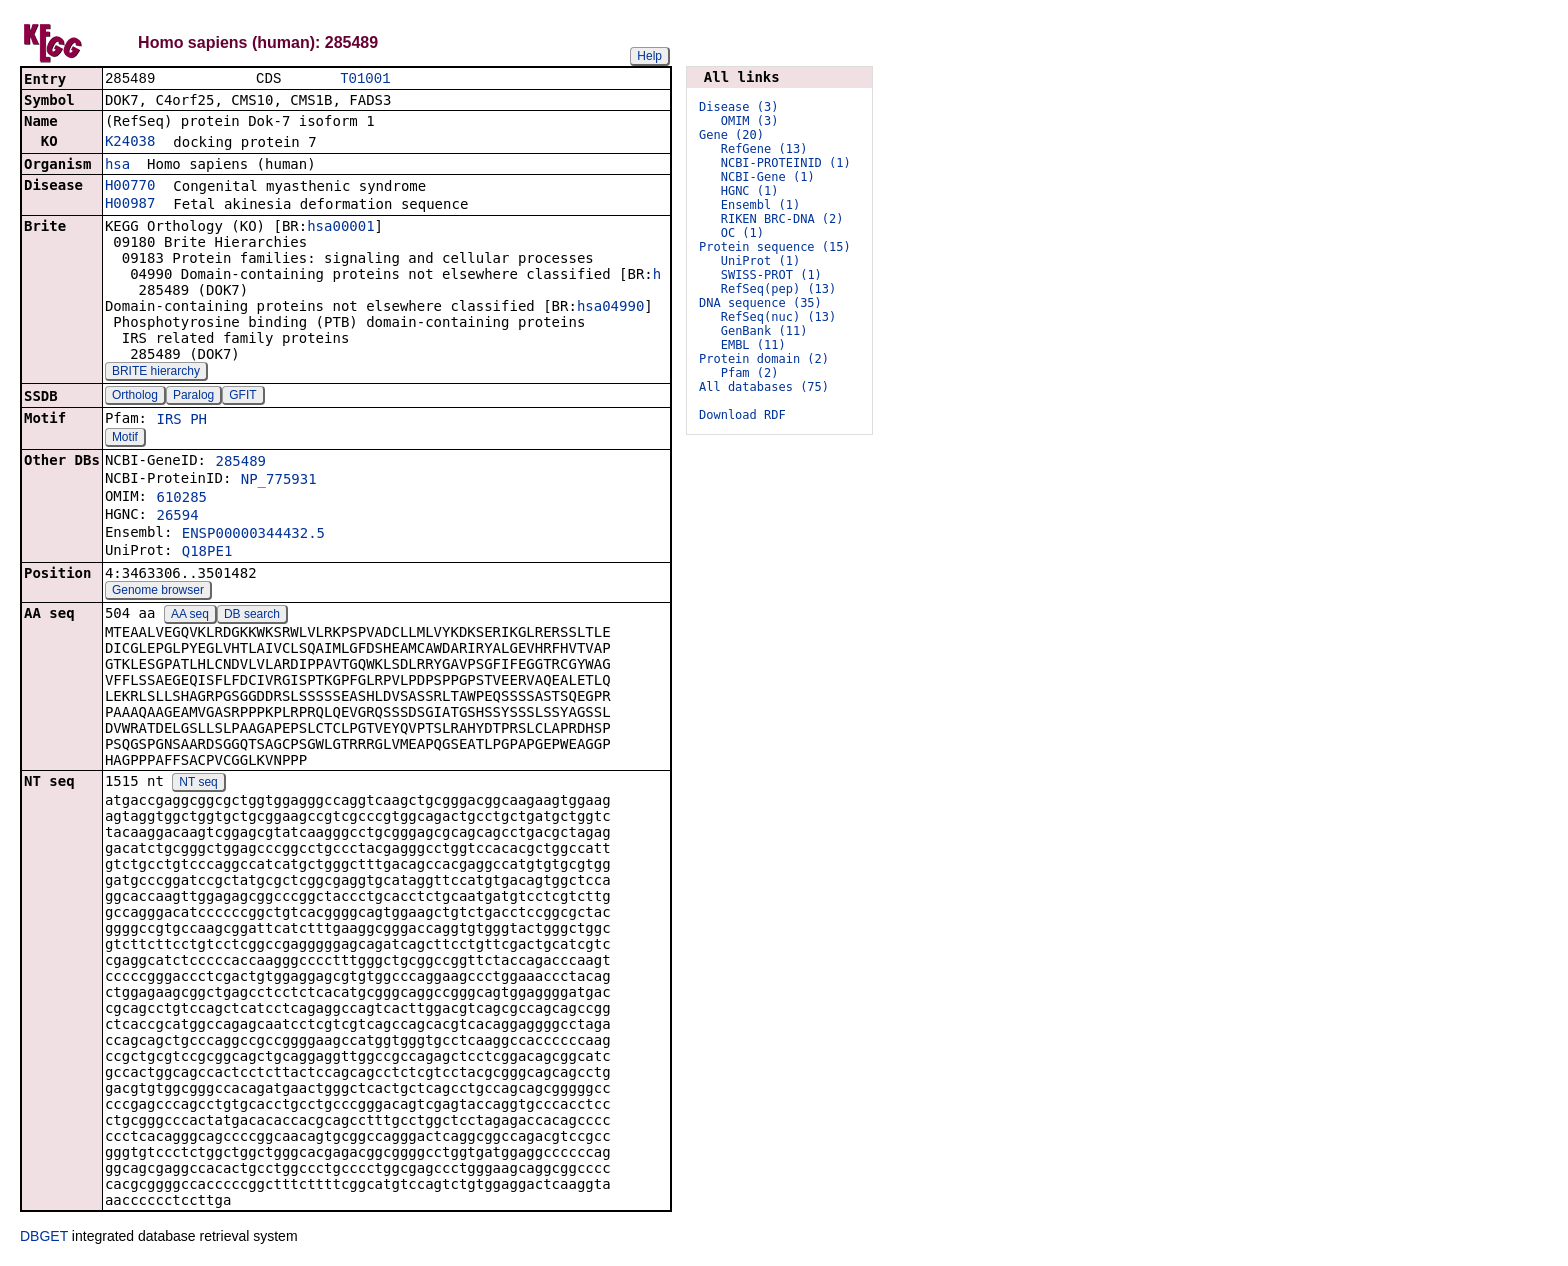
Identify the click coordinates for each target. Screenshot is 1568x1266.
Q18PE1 (207, 553)
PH (198, 421)
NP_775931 (279, 481)
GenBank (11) (764, 331)
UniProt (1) (760, 261)
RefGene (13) (764, 149)
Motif (125, 439)
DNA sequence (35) (760, 303)
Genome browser (158, 592)
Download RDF (742, 415)
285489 (240, 463)
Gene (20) (731, 135)
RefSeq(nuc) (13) (779, 317)
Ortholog (135, 397)
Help (649, 56)
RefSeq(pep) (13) (779, 289)
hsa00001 (340, 228)
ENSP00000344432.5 (253, 535)
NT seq (198, 784)
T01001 (365, 79)
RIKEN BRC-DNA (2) (782, 219)
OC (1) (742, 233)
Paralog (193, 397)
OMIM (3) (750, 121)
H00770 (130, 187)
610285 (181, 499)
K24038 (130, 143)
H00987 (130, 205)
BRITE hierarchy (156, 373)
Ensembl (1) (760, 205)
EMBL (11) (753, 345)
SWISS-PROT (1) (771, 275)
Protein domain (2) (764, 359)
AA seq (190, 616)
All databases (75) (764, 387)
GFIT (242, 397)
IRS (168, 421)
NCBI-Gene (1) (768, 177)
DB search (252, 616)
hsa (117, 166)
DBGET (44, 1238)
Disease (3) (738, 107)
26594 (177, 517)
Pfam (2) (750, 373)
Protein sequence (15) (775, 247)
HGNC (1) (750, 191)
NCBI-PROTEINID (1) (786, 163)
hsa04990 (610, 308)
